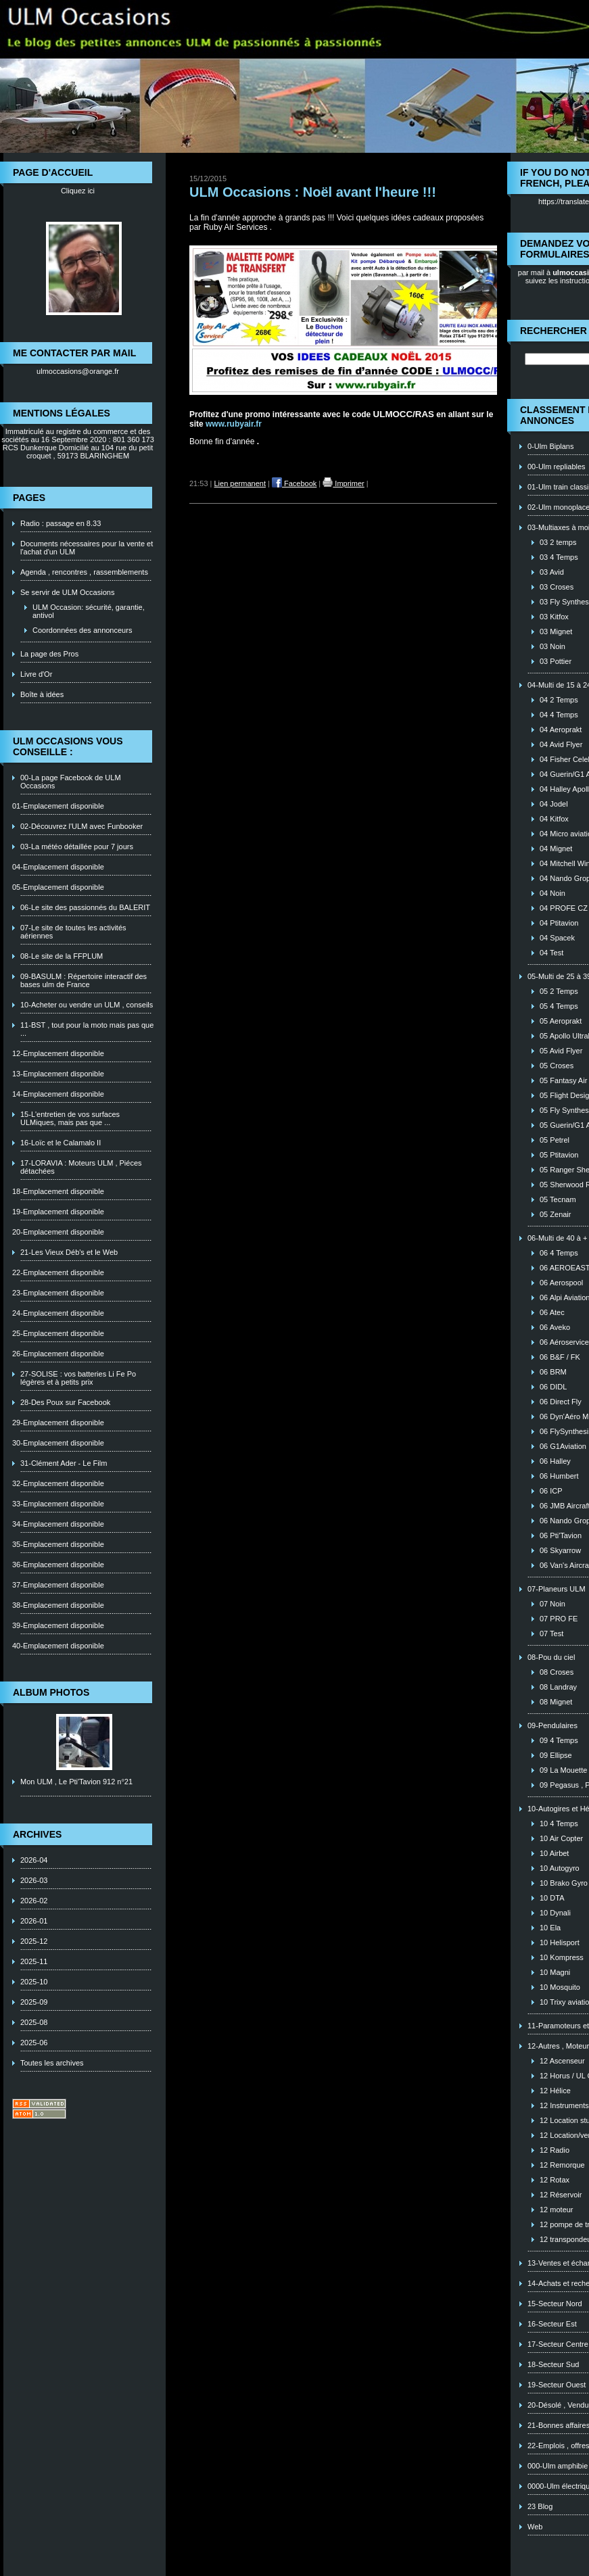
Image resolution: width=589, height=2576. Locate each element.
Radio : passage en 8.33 (60, 523)
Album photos (51, 1692)
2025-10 (33, 1982)
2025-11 (33, 1961)
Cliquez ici (78, 191)
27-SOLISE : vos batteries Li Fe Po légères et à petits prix (78, 1378)
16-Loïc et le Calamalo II (60, 1143)
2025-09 (33, 2002)
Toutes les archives (52, 2063)
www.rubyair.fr (234, 424)
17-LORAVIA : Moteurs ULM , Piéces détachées (81, 1167)
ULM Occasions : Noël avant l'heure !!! (312, 192)
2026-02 (33, 1901)
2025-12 (33, 1941)
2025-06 (33, 2042)
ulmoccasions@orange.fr (78, 371)
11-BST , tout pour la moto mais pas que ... (87, 1029)
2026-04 (33, 1860)
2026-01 (33, 1921)
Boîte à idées (42, 694)
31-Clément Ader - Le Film (63, 1463)
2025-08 (33, 2022)
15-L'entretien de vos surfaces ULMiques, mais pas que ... (70, 1118)
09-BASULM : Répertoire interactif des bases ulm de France (83, 980)
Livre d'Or (36, 674)
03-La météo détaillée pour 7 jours (76, 846)
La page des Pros (49, 654)
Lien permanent (240, 483)
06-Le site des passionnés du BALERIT (85, 907)
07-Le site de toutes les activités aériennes (73, 932)
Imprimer (343, 483)
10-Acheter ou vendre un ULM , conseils (86, 1005)
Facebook (294, 483)
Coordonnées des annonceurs (82, 630)
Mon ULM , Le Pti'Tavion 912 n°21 (76, 1782)
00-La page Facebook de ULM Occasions (70, 781)
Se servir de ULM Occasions (67, 592)
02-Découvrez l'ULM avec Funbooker (81, 826)
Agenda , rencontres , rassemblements (84, 572)
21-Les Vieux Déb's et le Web (69, 1252)
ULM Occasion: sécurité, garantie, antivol (88, 611)
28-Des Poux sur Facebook (65, 1402)
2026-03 (33, 1880)
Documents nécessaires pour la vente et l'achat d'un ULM (86, 548)
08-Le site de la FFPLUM (61, 956)
